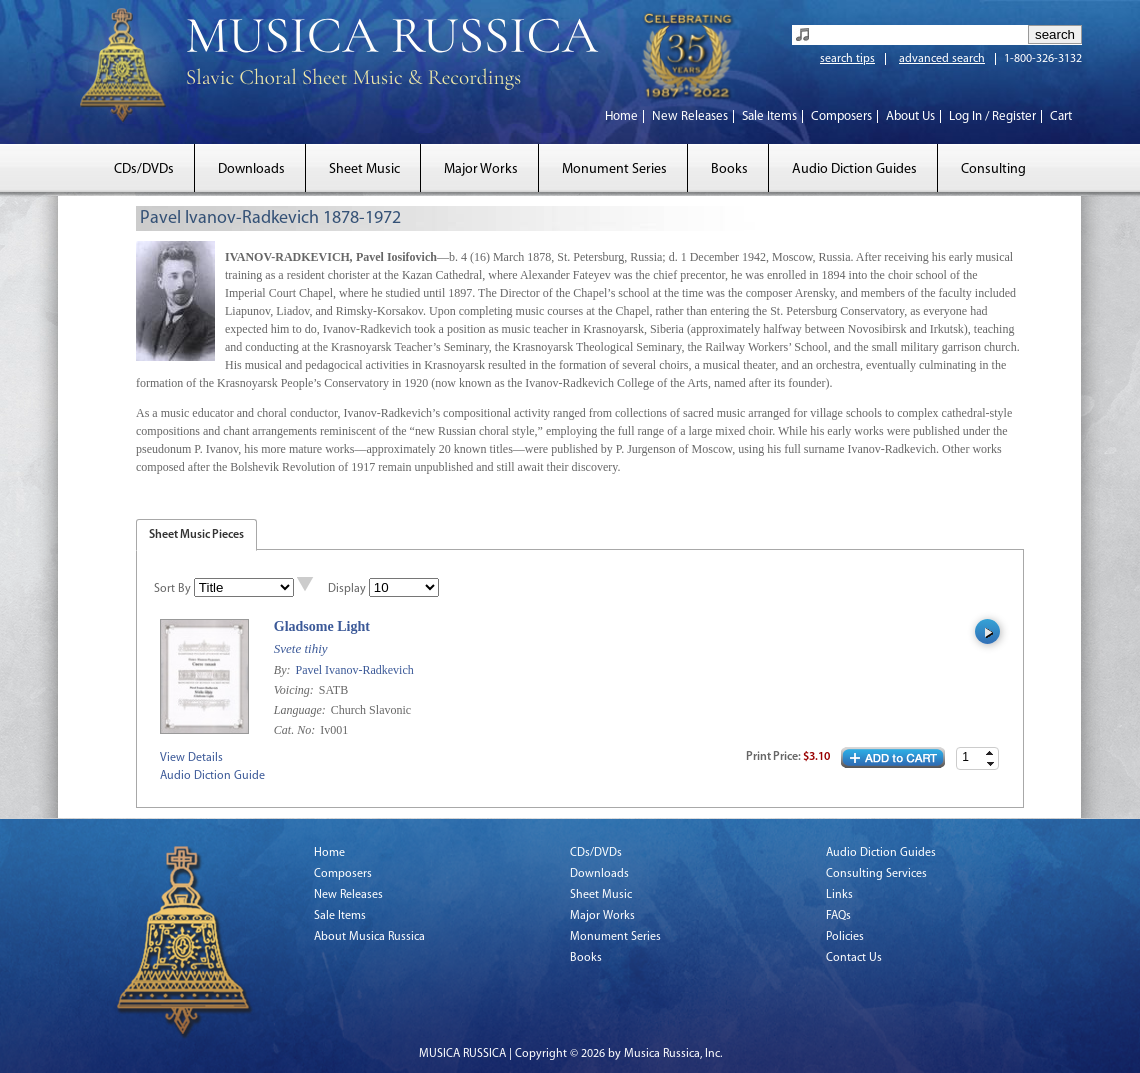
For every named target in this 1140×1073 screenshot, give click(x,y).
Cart (1061, 116)
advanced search (942, 59)
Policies (845, 937)
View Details (191, 758)
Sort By (172, 589)
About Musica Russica (369, 937)
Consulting (993, 169)
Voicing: (295, 690)
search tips (847, 59)
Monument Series (614, 169)
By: (284, 670)
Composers (841, 116)
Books (729, 169)
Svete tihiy (301, 648)
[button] (990, 753)
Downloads (251, 169)
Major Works (481, 169)
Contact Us (854, 958)
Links (839, 895)
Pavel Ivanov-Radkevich (354, 670)
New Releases (690, 116)
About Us (910, 116)
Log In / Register (992, 116)
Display (347, 589)
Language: (301, 710)
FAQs (838, 916)
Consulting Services (876, 874)
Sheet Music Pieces (196, 535)
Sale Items (769, 116)
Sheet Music (364, 169)
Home (621, 116)
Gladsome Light (322, 626)
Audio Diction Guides (854, 169)
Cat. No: (296, 730)
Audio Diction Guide (212, 776)
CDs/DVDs (144, 169)
